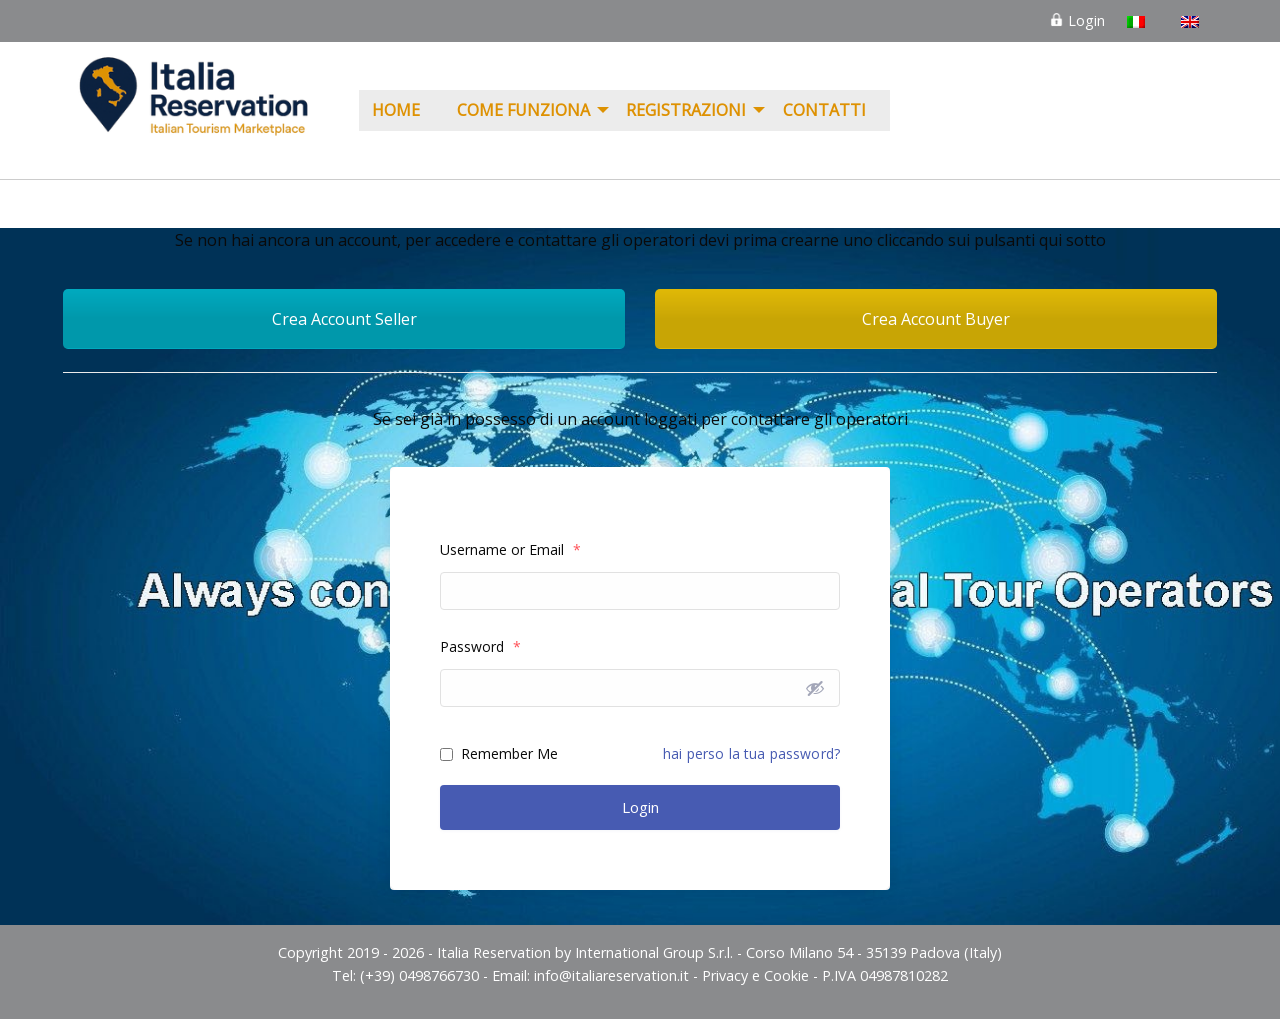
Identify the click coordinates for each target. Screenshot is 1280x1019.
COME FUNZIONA (523, 110)
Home (396, 110)
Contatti (824, 110)
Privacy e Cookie (755, 975)
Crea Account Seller (344, 319)
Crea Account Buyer (936, 319)
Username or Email (510, 549)
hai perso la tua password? (751, 753)
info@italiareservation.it (611, 975)
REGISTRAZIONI (686, 110)
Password (480, 646)
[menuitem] (401, 111)
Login (1077, 20)
